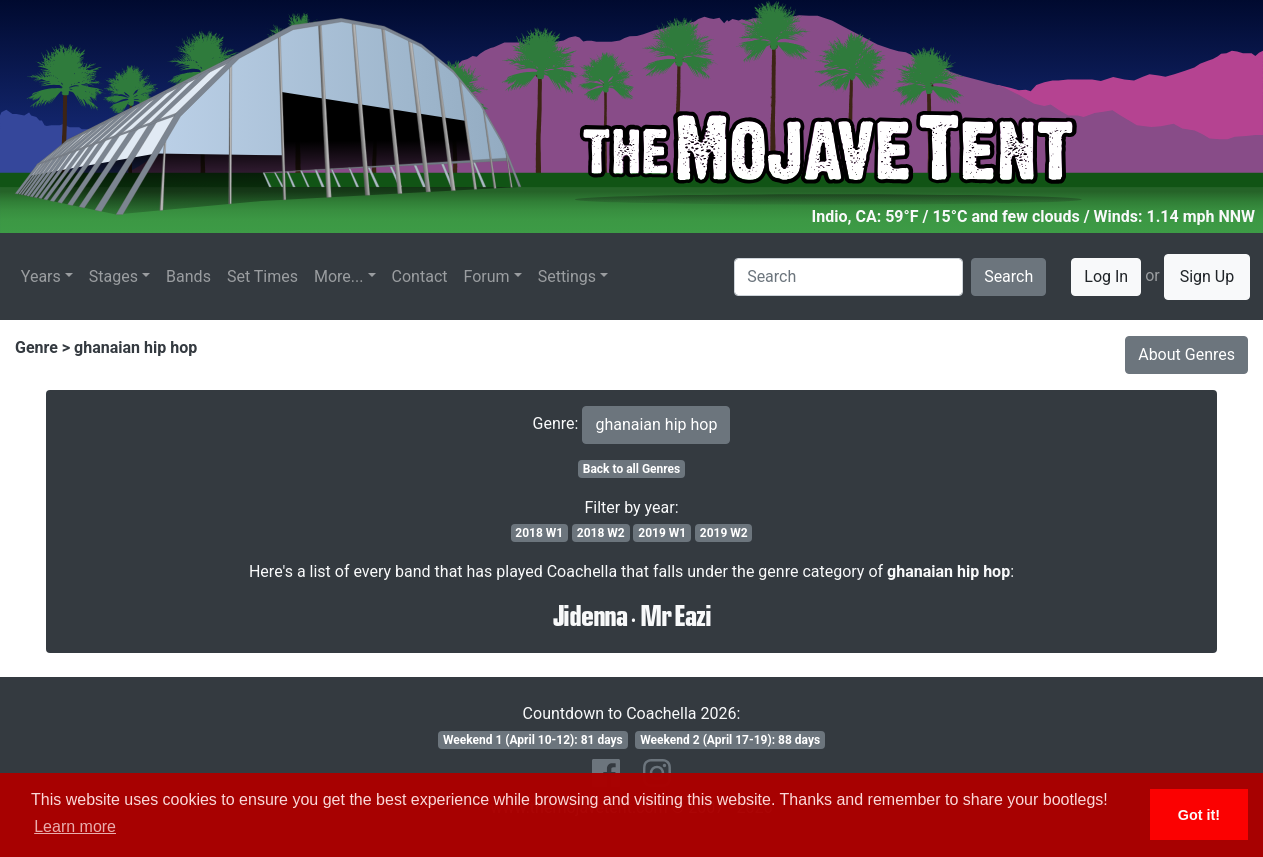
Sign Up (1207, 276)
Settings (567, 276)
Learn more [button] (75, 826)
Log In (1106, 276)
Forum (487, 276)
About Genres (1186, 354)
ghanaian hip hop (135, 347)
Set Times (262, 276)
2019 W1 (662, 533)
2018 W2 (601, 533)
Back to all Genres (631, 469)
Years (41, 276)
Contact (420, 276)
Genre (36, 347)
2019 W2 (724, 533)
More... (339, 276)
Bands (188, 276)
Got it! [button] (1199, 815)
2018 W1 (539, 533)
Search (1008, 276)
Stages (113, 276)
